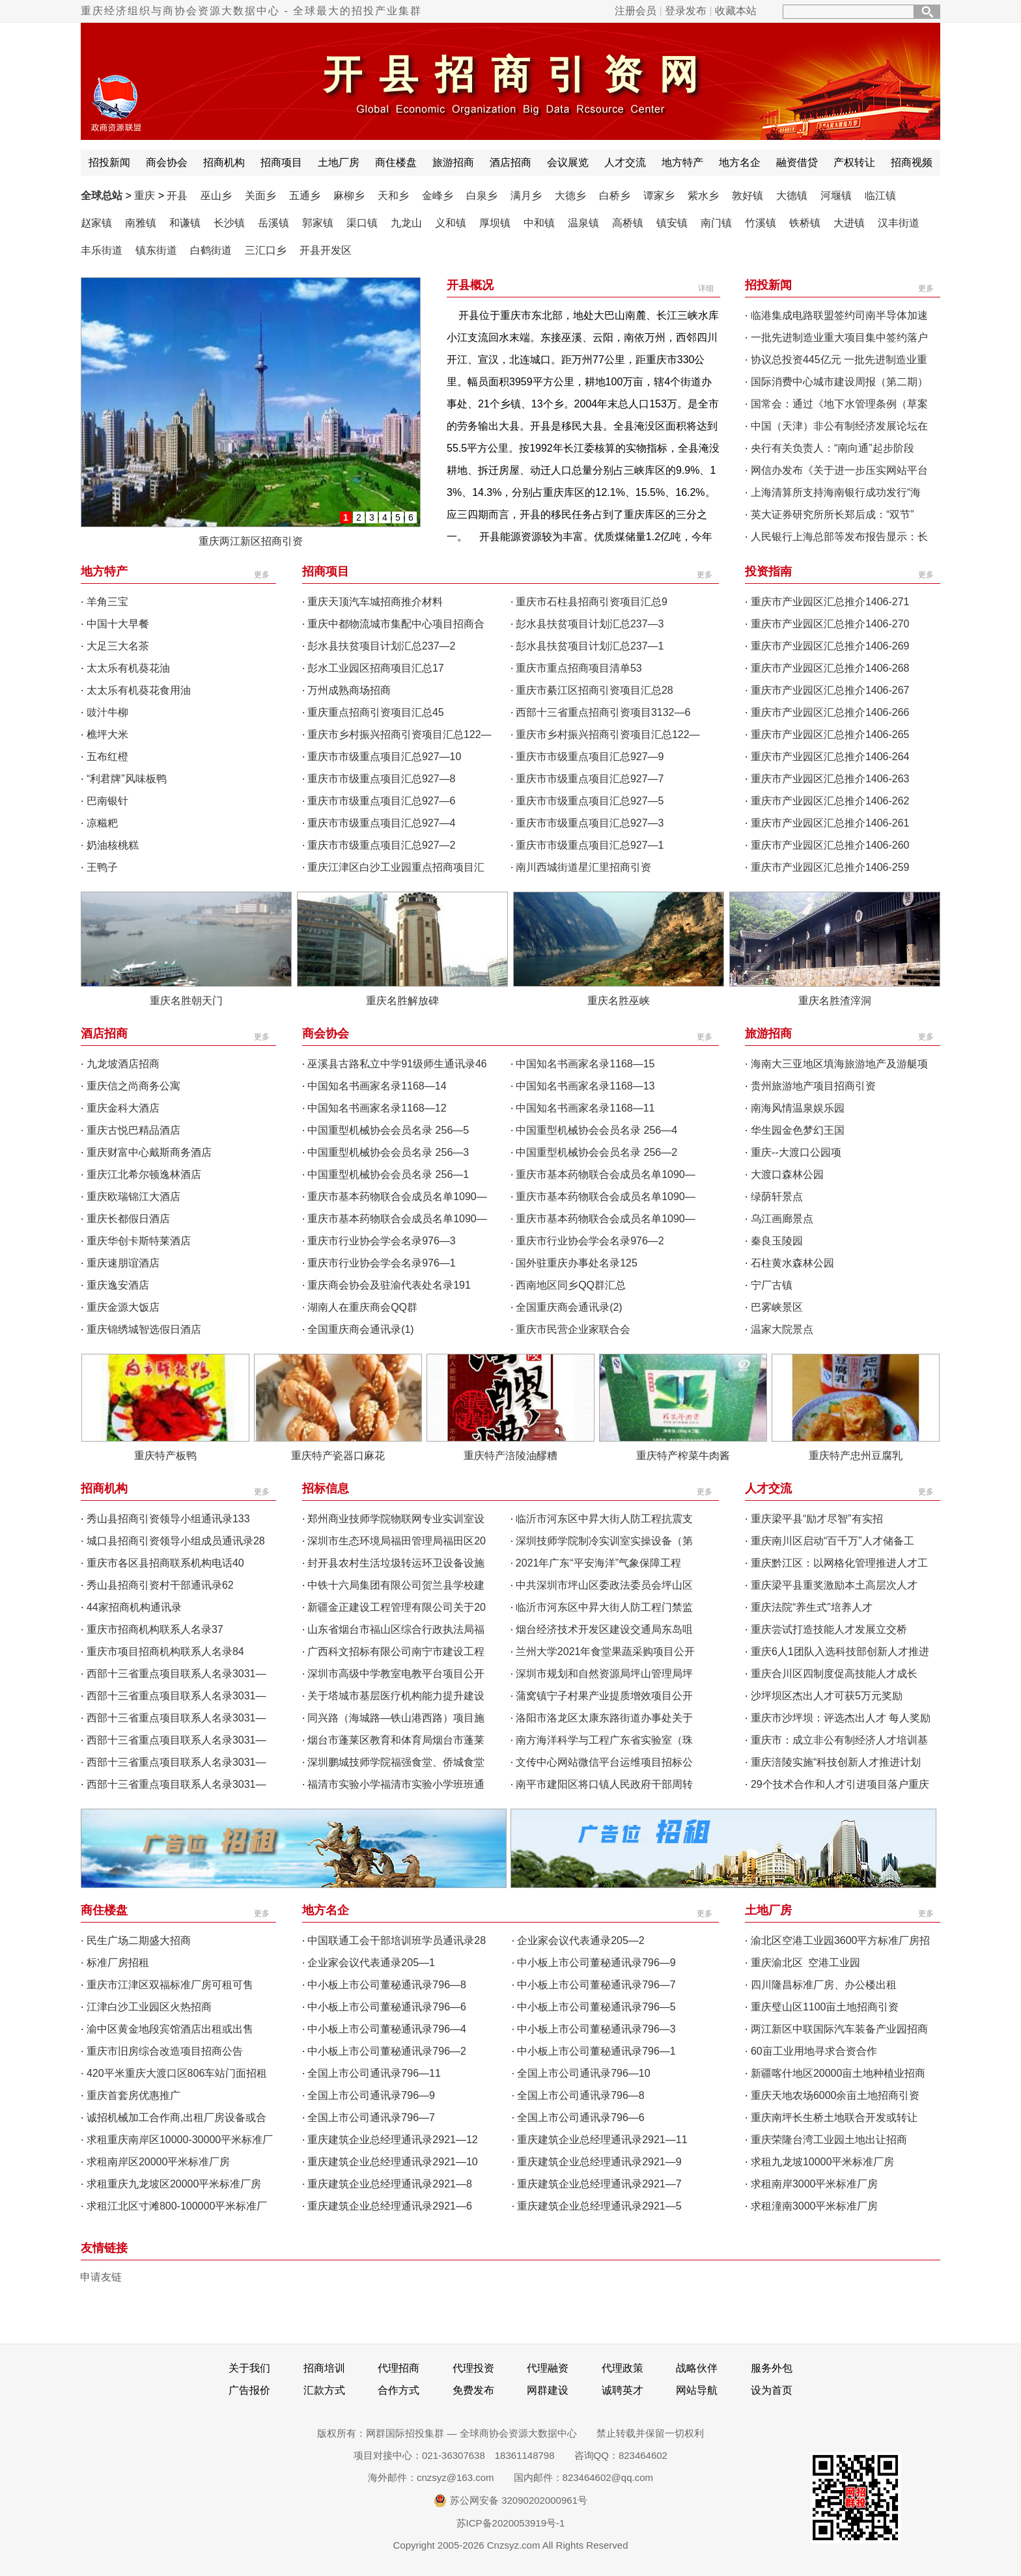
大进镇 (849, 222)
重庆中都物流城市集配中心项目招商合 (395, 623)
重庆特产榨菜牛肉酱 (683, 1455)
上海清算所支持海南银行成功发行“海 (836, 492)
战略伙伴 (697, 2368)
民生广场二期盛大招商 (139, 1940)
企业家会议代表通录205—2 (581, 1940)
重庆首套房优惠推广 (133, 2095)
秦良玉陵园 (777, 1240)
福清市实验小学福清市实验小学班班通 (395, 1784)
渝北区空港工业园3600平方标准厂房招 (840, 1940)
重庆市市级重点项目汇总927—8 (381, 778)
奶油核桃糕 (113, 845)
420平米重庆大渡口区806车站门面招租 (177, 2073)
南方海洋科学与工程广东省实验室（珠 (604, 1740)
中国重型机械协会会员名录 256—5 (388, 1130)
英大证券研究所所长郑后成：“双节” (832, 514)
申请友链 (101, 2276)
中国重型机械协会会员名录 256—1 (388, 1174)
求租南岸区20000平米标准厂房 (159, 2161)
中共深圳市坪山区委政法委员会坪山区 (604, 1585)
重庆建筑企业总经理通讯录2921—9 (599, 2161)
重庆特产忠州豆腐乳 (855, 1455)
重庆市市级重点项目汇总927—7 (590, 778)
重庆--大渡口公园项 (796, 1152)
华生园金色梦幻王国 (798, 1130)
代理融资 (547, 2368)
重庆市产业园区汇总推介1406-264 (830, 756)
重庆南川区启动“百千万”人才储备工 (832, 1540)
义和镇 (450, 222)
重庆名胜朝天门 (186, 1000)
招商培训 (324, 2368)
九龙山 (406, 222)
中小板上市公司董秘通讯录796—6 (386, 2006)
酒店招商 (510, 162)
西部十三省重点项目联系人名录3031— (176, 1673)
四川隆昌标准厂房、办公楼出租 (824, 1984)
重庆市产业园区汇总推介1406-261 (830, 823)
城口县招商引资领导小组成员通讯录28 (176, 1540)
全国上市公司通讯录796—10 (583, 2073)
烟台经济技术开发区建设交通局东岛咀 (604, 1629)
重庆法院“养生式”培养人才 (812, 1607)
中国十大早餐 (118, 623)
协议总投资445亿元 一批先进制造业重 (839, 359)
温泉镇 (583, 222)
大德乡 (570, 195)
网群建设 (547, 2390)
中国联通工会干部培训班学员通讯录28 (396, 1940)
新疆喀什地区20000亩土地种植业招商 (838, 2073)
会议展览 (568, 162)
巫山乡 (216, 195)
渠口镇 (362, 222)
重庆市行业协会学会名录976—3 (381, 1240)
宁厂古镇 (771, 1285)
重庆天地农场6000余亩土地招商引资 (835, 2095)
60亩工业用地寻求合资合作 (814, 2051)
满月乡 (526, 195)
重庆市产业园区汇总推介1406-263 (830, 778)
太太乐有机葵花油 (128, 668)
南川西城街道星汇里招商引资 (583, 867)
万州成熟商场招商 (349, 690)
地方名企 (740, 162)
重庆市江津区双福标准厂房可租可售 (170, 1984)
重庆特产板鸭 (165, 1455)
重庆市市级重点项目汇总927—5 (590, 800)
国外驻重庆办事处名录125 (576, 1262)
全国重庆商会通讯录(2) (569, 1307)
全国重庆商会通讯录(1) (360, 1329)
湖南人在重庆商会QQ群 (362, 1307)
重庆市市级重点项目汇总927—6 (381, 800)
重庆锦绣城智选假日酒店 (144, 1329)
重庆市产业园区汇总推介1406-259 (830, 867)
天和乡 (393, 195)
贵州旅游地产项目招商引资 (813, 1085)
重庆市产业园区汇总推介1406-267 (830, 690)
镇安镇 (672, 222)
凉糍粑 (102, 823)
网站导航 (697, 2390)
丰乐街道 (101, 250)
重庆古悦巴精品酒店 (133, 1130)
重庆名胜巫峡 (618, 1000)
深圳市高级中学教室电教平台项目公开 (395, 1673)
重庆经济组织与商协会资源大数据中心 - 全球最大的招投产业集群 (251, 10)
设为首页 (771, 2390)
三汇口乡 (266, 250)
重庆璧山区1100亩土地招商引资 (825, 2006)
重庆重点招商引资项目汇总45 (375, 712)
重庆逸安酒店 (118, 1285)
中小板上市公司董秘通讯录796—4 (386, 2029)
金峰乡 (437, 195)
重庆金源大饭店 (123, 1307)
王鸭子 (102, 867)
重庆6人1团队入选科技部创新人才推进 (840, 1651)
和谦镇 (185, 222)
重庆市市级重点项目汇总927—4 (381, 823)
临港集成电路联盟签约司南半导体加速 (839, 315)
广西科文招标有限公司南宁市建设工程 (395, 1651)
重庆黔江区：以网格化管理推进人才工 (839, 1563)
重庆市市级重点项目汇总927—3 (590, 823)
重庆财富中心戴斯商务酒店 (149, 1152)
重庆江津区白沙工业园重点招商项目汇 (395, 867)
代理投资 (473, 2368)
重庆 (144, 195)
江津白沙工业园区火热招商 (149, 2006)
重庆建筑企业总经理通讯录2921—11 (602, 2139)
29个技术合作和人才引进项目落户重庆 (840, 1784)
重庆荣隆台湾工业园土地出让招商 (829, 2139)
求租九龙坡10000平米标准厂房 (823, 2161)
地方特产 (682, 162)
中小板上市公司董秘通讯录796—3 (596, 2029)
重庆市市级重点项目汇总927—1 (590, 845)
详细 (706, 288)
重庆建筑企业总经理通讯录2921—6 (389, 2206)
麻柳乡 (349, 195)
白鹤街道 (211, 250)
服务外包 (771, 2368)
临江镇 (880, 195)
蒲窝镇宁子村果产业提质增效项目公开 (604, 1695)
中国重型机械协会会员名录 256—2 (596, 1152)
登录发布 (685, 10)
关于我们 (249, 2368)
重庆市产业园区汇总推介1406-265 (830, 734)
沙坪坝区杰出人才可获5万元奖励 (826, 1695)
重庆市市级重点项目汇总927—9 (590, 756)
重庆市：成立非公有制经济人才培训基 (839, 1740)
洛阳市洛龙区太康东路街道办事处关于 (604, 1717)
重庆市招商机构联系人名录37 (155, 1629)
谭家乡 (659, 195)
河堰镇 (836, 195)
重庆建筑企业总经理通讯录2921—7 (599, 2183)
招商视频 (911, 162)
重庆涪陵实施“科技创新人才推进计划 (836, 1762)
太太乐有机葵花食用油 (139, 690)
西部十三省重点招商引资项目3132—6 (603, 712)
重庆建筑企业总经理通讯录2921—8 (389, 2183)
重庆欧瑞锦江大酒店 (133, 1196)
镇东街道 (156, 250)
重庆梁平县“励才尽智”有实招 (817, 1518)
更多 (926, 288)
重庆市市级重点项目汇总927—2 (381, 845)
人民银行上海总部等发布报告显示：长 (839, 536)
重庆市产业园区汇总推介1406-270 (830, 623)
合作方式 (398, 2390)
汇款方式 (324, 2390)
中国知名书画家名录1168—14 (376, 1085)
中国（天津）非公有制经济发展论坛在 (839, 426)
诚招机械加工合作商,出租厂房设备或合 (176, 2117)
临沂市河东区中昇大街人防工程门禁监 (604, 1607)
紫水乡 (703, 195)
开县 (177, 195)
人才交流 (625, 162)
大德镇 (791, 195)
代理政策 (622, 2368)
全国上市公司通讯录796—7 (371, 2117)
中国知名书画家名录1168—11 (585, 1108)
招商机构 (224, 162)
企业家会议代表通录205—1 (371, 1962)
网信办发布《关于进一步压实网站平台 (839, 470)
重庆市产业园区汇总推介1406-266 (830, 712)
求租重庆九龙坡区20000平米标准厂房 (174, 2183)
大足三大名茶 (118, 645)
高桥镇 (627, 222)
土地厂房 (338, 162)
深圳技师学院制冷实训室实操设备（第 (604, 1540)
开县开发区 (326, 250)
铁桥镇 (804, 222)
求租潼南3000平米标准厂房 (814, 2206)
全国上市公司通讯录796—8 (581, 2095)
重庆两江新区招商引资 (251, 541)
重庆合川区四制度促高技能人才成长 (834, 1673)
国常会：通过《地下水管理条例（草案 (839, 403)
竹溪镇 (760, 222)
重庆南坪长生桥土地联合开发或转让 (834, 2117)
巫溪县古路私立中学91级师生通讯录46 (397, 1063)
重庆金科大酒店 (123, 1108)
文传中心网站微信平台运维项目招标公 (604, 1762)
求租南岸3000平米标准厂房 (814, 2183)
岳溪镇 (273, 222)
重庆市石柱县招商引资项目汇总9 (591, 601)
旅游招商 (453, 162)
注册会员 (635, 10)
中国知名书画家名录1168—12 (376, 1108)
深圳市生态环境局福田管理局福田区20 (396, 1540)
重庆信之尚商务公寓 (133, 1085)
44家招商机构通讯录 (134, 1607)
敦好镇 (747, 195)
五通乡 (304, 195)
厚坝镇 (495, 222)
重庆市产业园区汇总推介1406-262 (830, 800)
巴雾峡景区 (777, 1307)
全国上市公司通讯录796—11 (374, 2073)
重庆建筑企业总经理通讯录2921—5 (599, 2206)
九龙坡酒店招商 (123, 1063)
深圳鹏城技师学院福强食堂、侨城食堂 (395, 1762)
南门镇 (716, 222)
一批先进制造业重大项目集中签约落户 (839, 337)
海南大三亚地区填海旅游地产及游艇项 (839, 1063)
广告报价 (249, 2390)
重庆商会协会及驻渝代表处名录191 (389, 1285)
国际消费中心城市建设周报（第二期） (839, 381)
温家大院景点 (782, 1329)
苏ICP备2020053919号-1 (510, 2522)
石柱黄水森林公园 (792, 1262)
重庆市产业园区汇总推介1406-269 (830, 645)
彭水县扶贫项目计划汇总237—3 (590, 623)
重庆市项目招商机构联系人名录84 (165, 1651)
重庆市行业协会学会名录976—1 (381, 1262)
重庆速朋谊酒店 (123, 1262)
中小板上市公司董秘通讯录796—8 (386, 1984)
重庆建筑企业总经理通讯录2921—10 (392, 2161)
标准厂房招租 (118, 1962)
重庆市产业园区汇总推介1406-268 (830, 668)
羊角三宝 (107, 601)
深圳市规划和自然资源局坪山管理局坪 (604, 1673)
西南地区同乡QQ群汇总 (571, 1285)
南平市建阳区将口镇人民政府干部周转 (604, 1784)
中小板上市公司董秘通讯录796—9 (596, 1962)
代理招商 (398, 2368)
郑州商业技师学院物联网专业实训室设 (395, 1518)
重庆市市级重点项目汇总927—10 (384, 756)
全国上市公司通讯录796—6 (581, 2117)
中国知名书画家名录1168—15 (585, 1063)
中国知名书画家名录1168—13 (585, 1085)
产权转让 (854, 162)
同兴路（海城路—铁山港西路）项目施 (395, 1717)
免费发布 (473, 2390)
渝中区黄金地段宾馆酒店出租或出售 (170, 2029)
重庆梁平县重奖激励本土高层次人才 (834, 1585)
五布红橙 (107, 756)
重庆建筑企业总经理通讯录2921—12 (392, 2139)
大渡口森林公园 (787, 1174)
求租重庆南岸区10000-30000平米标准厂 (180, 2139)
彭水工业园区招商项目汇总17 (375, 668)
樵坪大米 (107, 734)
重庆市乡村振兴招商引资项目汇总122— (399, 734)
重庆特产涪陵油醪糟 (510, 1455)
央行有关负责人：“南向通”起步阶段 (832, 448)
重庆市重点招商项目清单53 (579, 668)
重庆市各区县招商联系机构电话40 (165, 1563)
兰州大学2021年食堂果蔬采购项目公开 (605, 1651)
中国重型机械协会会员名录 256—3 (388, 1152)
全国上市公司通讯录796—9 (371, 2095)
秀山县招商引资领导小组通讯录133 (168, 1518)
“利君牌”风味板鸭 (127, 778)
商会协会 (167, 162)
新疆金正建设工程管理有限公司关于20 (396, 1607)
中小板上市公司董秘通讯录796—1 (596, 2051)
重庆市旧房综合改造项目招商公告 (165, 2051)
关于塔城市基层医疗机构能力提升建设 (395, 1695)
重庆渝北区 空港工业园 (808, 1962)
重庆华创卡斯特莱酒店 (139, 1240)
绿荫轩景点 (777, 1196)
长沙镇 (229, 222)
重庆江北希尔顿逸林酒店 (144, 1174)
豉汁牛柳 (107, 712)
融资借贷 (797, 162)
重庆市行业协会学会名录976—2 (590, 1240)
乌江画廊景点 (782, 1218)
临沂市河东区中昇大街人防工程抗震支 (604, 1518)
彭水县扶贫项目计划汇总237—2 (381, 645)
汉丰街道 (898, 222)
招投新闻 (109, 162)
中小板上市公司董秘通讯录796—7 (596, 1984)
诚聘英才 (622, 2390)
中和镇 (539, 222)
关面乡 (260, 195)
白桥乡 (614, 195)
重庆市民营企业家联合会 (573, 1329)
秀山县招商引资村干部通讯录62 (160, 1585)
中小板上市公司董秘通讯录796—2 (386, 2051)
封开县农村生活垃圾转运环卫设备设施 (395, 1563)
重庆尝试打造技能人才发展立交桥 (829, 1629)
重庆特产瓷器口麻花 (338, 1455)
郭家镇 (317, 222)
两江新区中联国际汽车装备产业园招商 (839, 2029)
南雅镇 (140, 222)
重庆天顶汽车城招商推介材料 (375, 601)
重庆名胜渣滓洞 (834, 1000)
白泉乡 (481, 195)
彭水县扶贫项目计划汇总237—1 (590, 645)
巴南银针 (107, 800)
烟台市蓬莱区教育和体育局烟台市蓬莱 (395, 1740)
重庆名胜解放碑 (402, 1000)
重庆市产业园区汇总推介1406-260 (830, 845)
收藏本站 (736, 10)
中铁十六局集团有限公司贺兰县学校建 (395, 1585)
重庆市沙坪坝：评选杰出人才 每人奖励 (840, 1717)
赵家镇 (96, 222)
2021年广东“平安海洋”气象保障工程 (598, 1563)
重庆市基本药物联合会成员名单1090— (605, 1174)
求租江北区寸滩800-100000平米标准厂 (177, 2206)
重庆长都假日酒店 (128, 1218)
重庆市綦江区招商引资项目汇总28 (594, 690)
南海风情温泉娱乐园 (798, 1108)
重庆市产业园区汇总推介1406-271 (830, 601)
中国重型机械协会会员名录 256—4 (596, 1130)
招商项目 (281, 162)
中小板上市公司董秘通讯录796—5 (596, 2006)
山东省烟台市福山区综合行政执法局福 (395, 1629)
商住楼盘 (396, 162)
